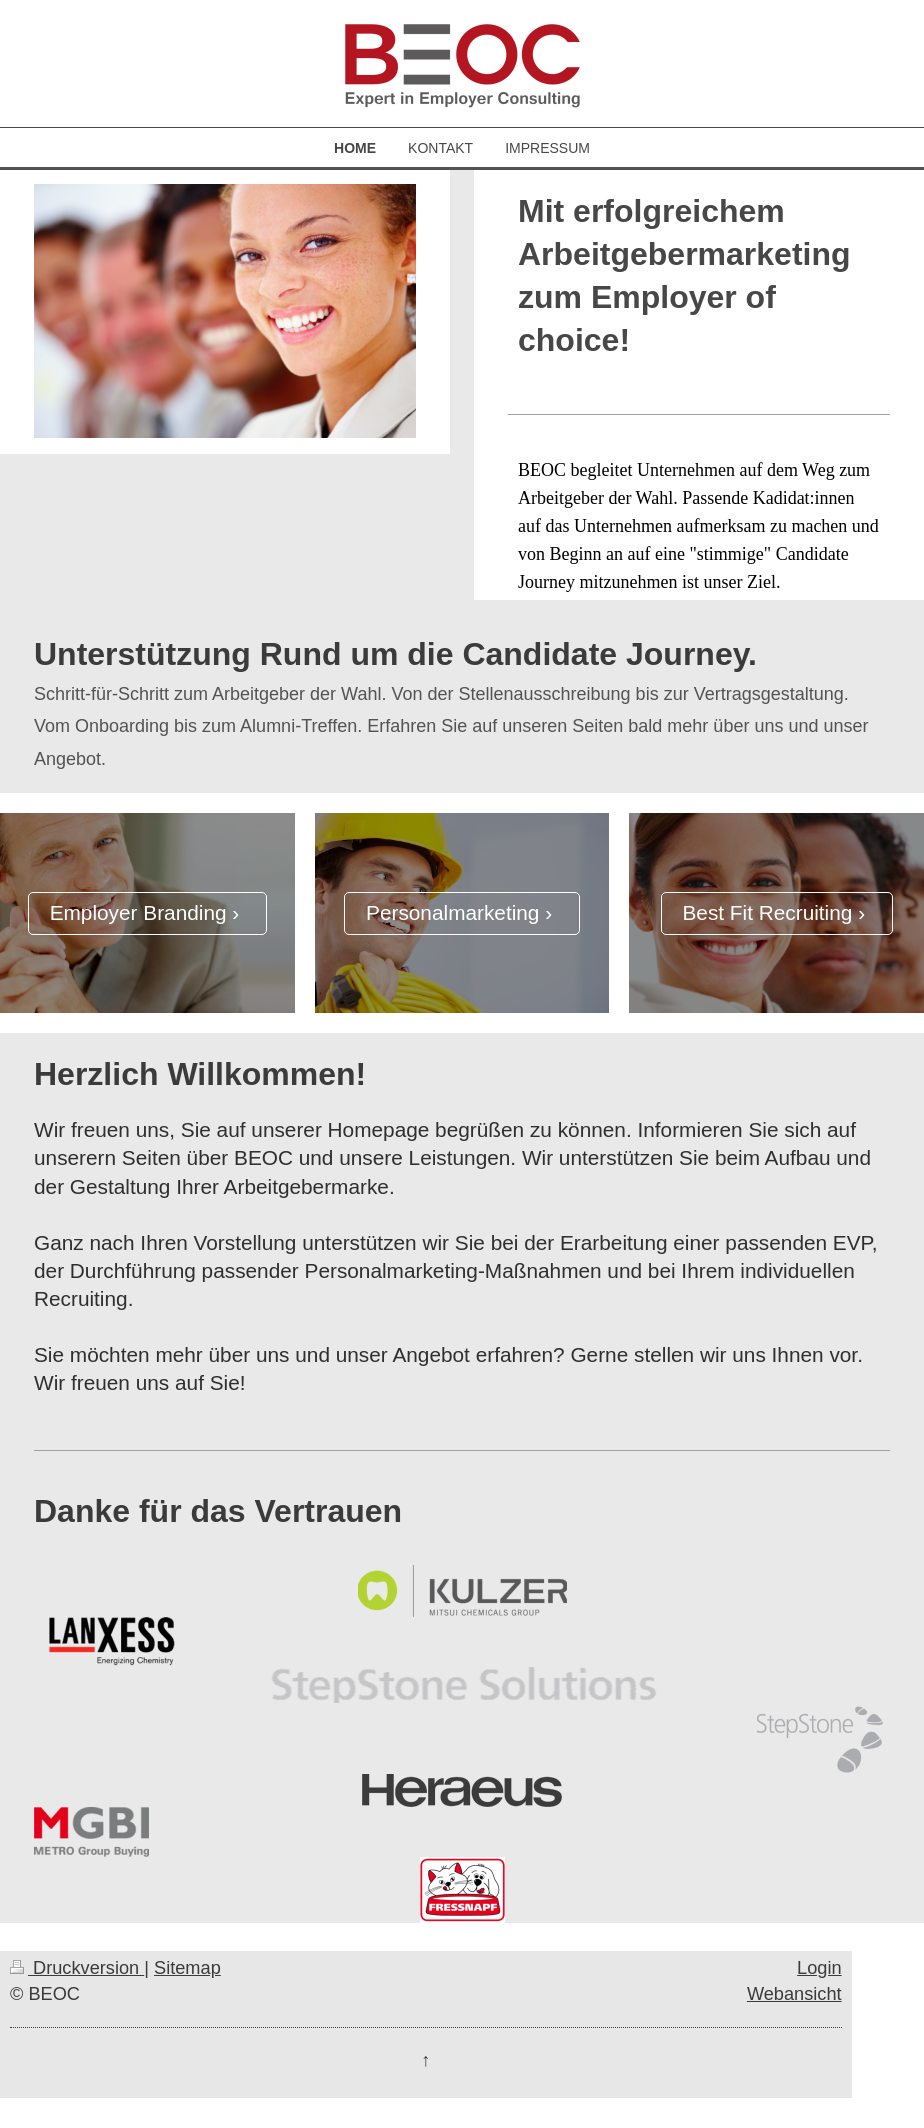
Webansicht (794, 1994)
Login (819, 1968)
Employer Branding (138, 912)
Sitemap (187, 1968)
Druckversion (77, 1968)
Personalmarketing (452, 912)
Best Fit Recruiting (767, 912)
